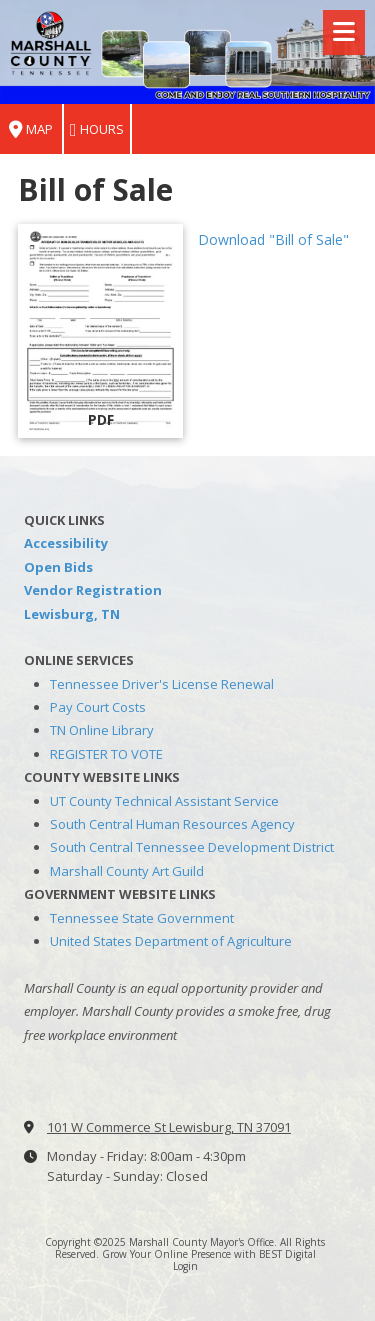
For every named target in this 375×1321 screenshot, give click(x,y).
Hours (97, 129)
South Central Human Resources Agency (172, 824)
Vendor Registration (93, 590)
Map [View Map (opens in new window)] (31, 129)
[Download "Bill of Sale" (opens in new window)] (100, 331)
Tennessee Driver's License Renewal (162, 684)
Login (185, 1266)
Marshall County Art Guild (127, 871)
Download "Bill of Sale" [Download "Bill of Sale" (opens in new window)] (273, 239)
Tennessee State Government (142, 918)
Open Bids (58, 567)
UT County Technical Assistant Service (164, 801)
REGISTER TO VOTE (106, 754)
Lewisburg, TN (72, 614)
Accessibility (66, 543)
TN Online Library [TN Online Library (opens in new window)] (102, 730)
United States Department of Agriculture (171, 941)
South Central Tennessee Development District (192, 847)
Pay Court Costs (98, 707)
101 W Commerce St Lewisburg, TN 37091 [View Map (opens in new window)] (169, 1127)
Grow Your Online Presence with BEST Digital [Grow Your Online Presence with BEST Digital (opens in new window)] (209, 1254)
